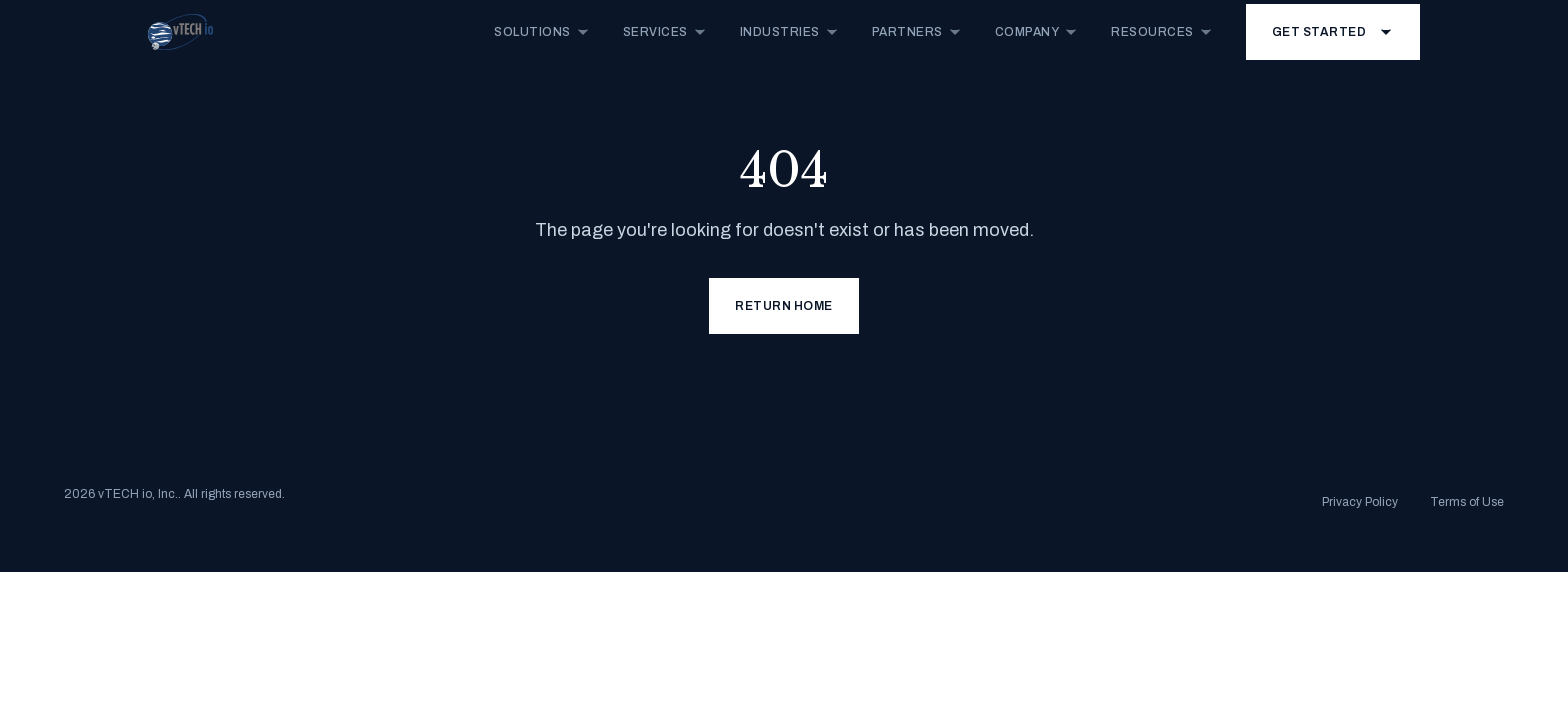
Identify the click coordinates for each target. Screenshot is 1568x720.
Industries (790, 32)
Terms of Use (1467, 502)
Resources (1162, 32)
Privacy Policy (1360, 502)
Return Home (784, 306)
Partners (917, 32)
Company (1037, 32)
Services (665, 32)
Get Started (1333, 32)
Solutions (542, 32)
